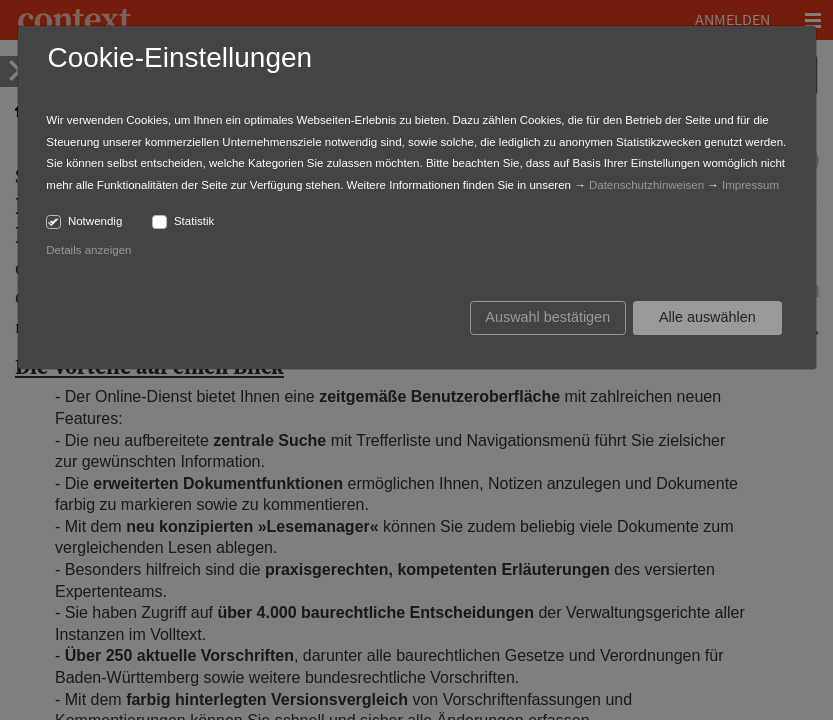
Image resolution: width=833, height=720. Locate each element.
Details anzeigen (88, 250)
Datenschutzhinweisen (646, 185)
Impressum (750, 185)
